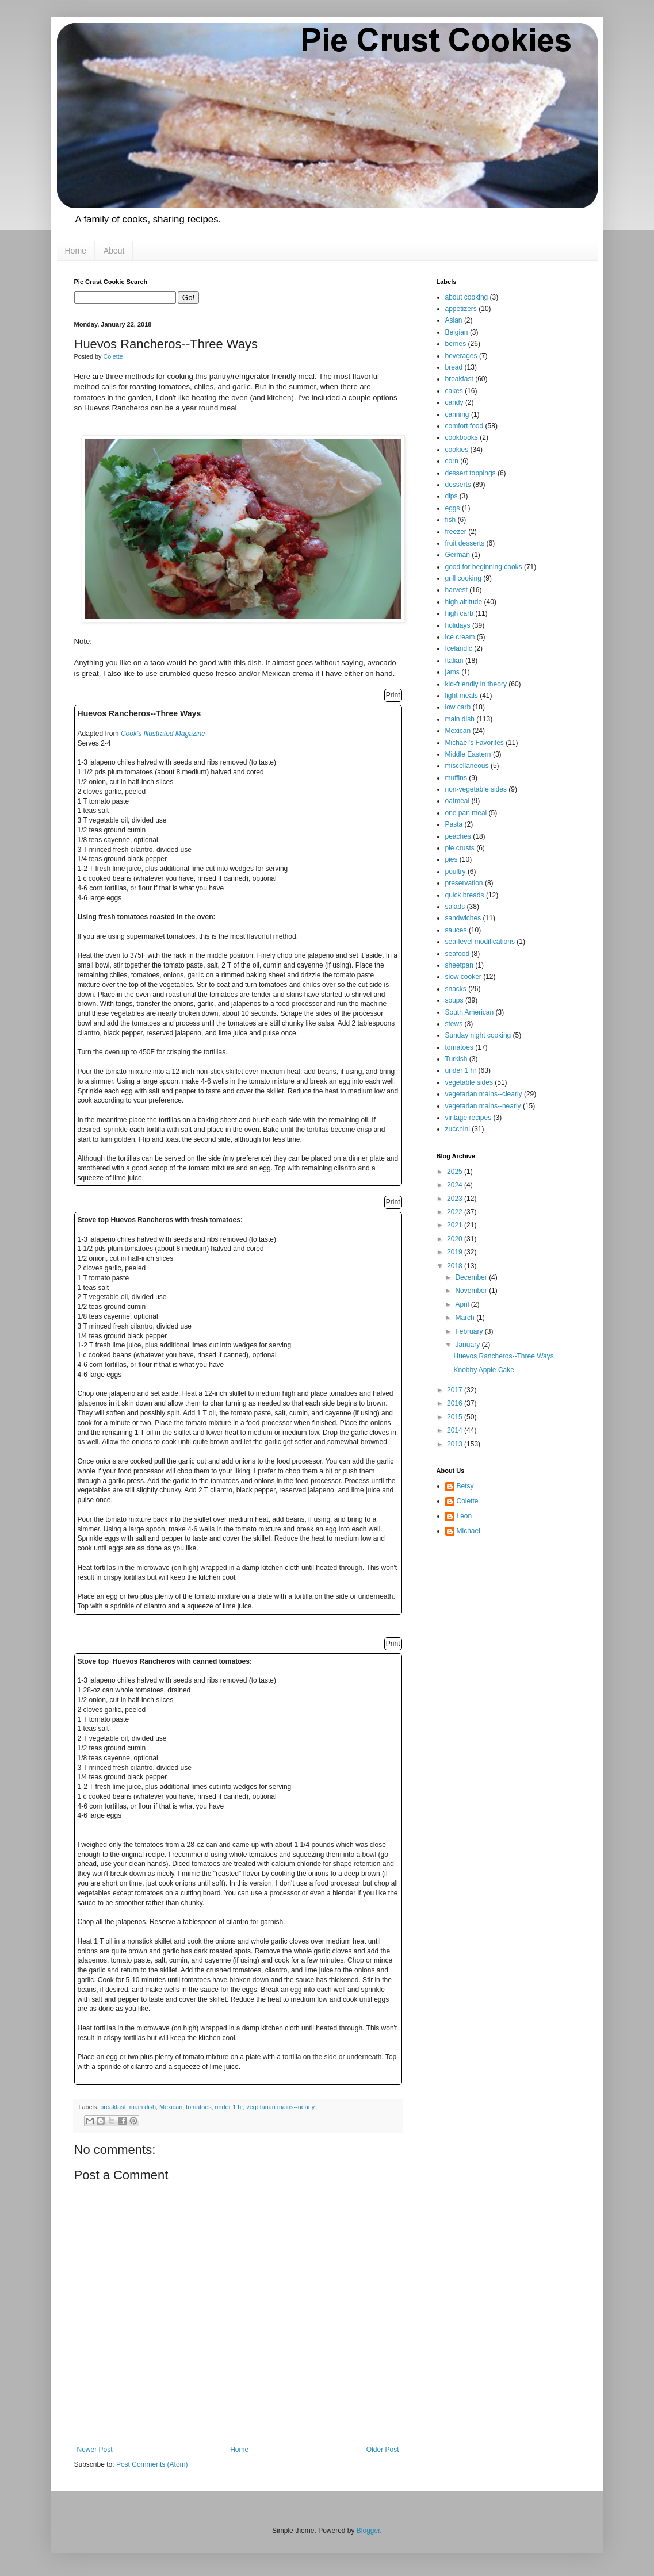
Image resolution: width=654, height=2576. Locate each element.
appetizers (461, 309)
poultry (455, 871)
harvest (456, 590)
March (465, 1318)
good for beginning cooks (483, 567)
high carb (459, 613)
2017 (455, 1390)
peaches (458, 836)
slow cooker (463, 977)
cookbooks (461, 437)
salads (455, 907)
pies (451, 859)
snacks (455, 989)
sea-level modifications (480, 942)
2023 (455, 1199)
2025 (455, 1172)
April (463, 1304)
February (469, 1331)
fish (450, 520)
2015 (455, 1417)
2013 (455, 1444)
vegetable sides (469, 1082)
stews (454, 1024)
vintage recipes (468, 1118)
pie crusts (460, 848)
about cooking (466, 297)
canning (457, 414)
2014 (455, 1430)
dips (451, 496)
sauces (456, 930)
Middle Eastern (468, 754)
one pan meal (466, 813)
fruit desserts (465, 543)
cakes (454, 391)
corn (451, 461)
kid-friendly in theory (476, 684)
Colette (468, 1501)
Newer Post (95, 2450)
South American (469, 1012)
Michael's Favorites (474, 743)
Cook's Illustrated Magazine (163, 734)
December (472, 1277)
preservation (464, 883)
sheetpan (459, 965)
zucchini (457, 1129)
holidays (458, 625)
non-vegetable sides (476, 789)
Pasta (454, 824)
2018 (455, 1266)
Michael (468, 1531)
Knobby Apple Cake (483, 1370)
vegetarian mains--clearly (483, 1094)
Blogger (368, 2531)
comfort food (464, 426)
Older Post (382, 2450)
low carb (458, 707)
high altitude (464, 602)
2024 (455, 1185)
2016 (455, 1403)
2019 (455, 1252)
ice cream (460, 637)
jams (452, 672)
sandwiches (463, 918)
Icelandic (458, 648)
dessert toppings (470, 473)
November (472, 1291)
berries (455, 344)
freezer (455, 532)
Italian (454, 661)
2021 (455, 1225)
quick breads (464, 895)
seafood (457, 954)
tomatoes (198, 2106)
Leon (464, 1516)
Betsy (465, 1486)
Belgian (456, 332)
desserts (458, 485)
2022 (455, 1212)
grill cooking (463, 578)
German (457, 555)
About (114, 250)
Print (393, 695)
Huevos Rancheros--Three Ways (503, 1356)
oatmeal (457, 801)
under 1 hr (229, 2106)
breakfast (112, 2106)
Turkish (456, 1059)
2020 (455, 1239)
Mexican (170, 2106)
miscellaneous (467, 766)
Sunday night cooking (478, 1035)
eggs (452, 508)
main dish (142, 2106)
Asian (453, 320)
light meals (461, 696)
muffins (456, 778)
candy (454, 402)
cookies (457, 450)
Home (75, 250)
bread (454, 367)
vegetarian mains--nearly (280, 2106)
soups (454, 1000)
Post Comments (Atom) (152, 2464)
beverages (461, 356)
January (468, 1345)
